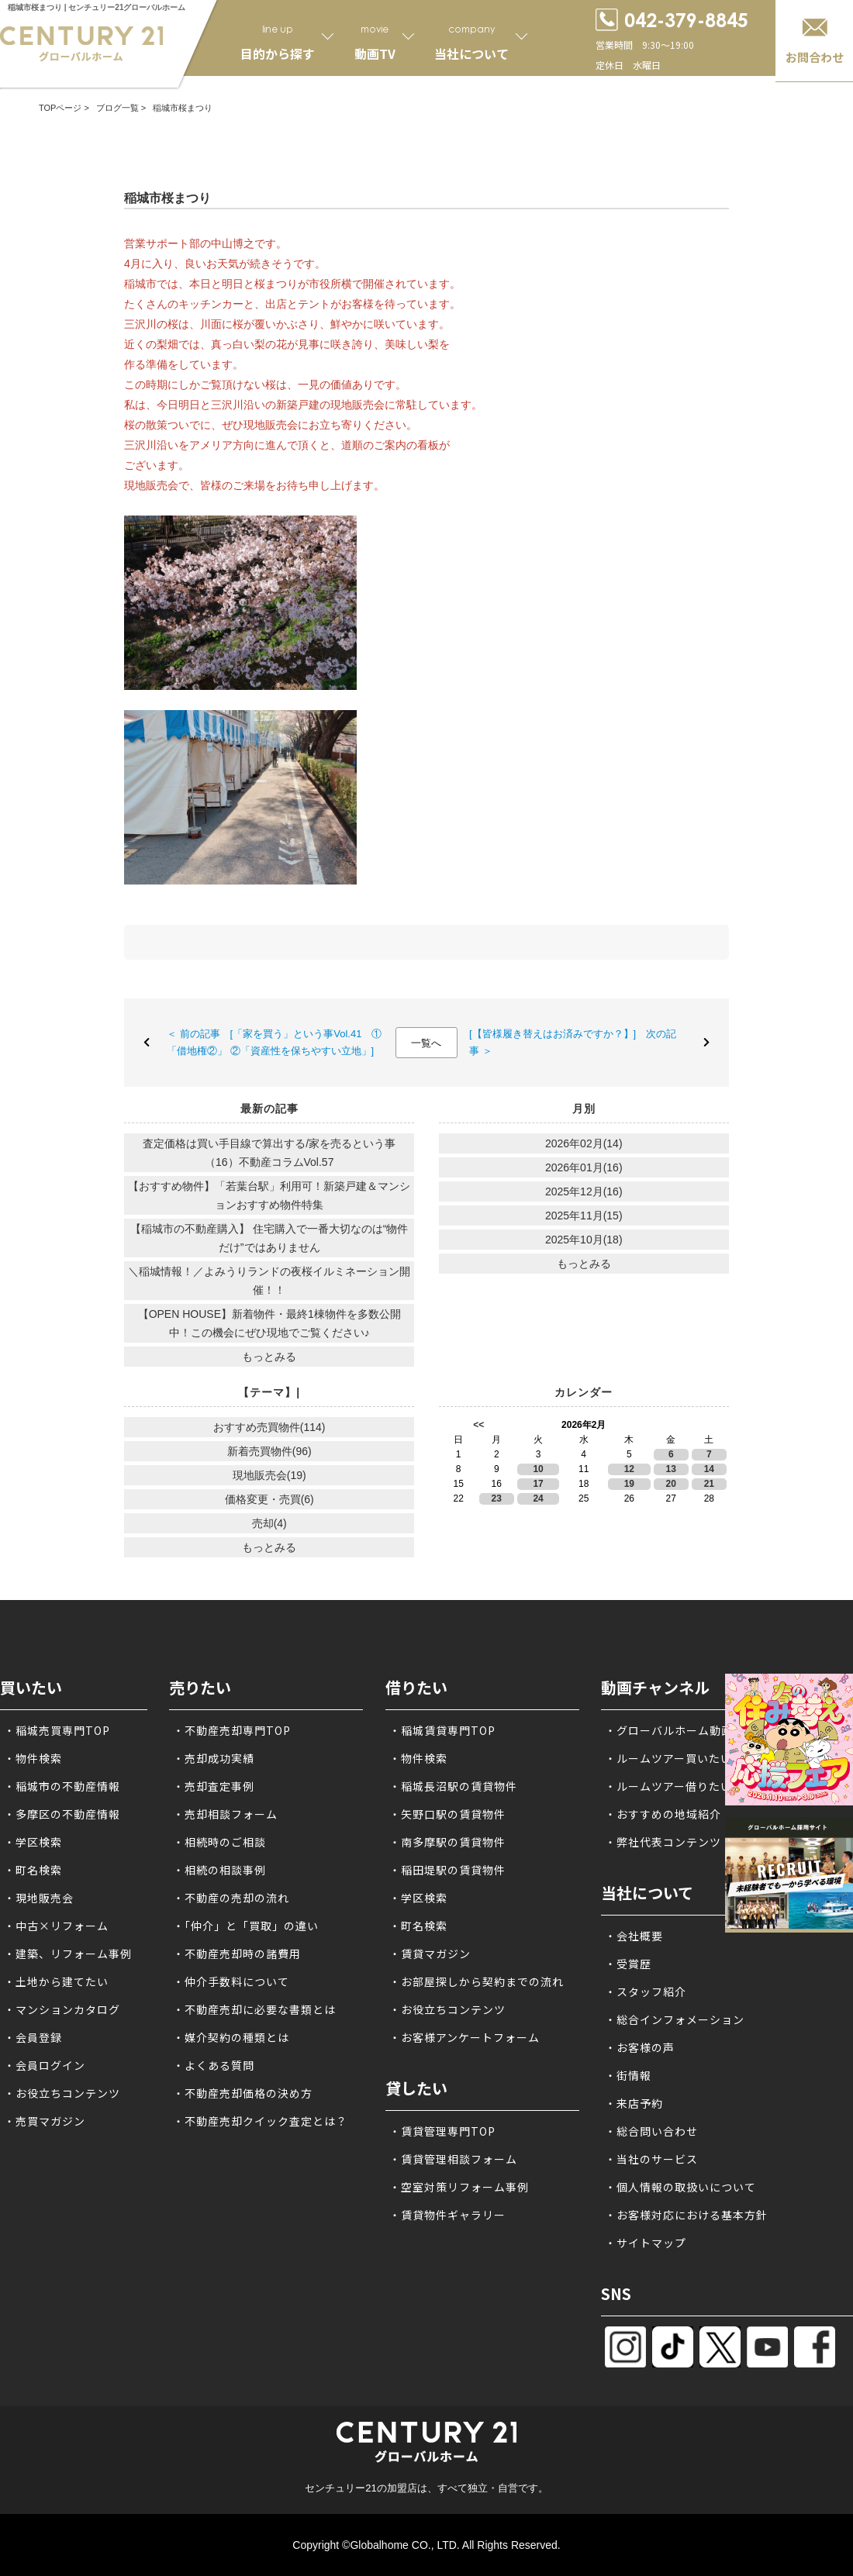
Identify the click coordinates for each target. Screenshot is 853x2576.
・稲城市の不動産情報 (62, 1786)
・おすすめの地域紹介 (663, 1814)
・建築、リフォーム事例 (68, 1953)
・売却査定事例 (213, 1786)
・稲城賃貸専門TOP (442, 1730)
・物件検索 (33, 1758)
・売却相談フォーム (225, 1814)
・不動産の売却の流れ (231, 1897)
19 (629, 1483)
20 (671, 1483)
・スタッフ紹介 (645, 1991)
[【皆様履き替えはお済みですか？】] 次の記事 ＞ (572, 1042)
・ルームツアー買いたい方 (674, 1758)
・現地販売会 (39, 1897)
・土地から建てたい (56, 1981)
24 (538, 1498)
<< (478, 1424)
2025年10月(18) (584, 1239)
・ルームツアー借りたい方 (674, 1786)
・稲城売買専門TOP (57, 1730)
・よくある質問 (213, 2065)
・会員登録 (33, 2037)
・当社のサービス (651, 2159)
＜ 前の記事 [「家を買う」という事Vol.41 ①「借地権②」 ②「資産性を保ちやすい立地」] (274, 1042)
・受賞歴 (628, 1963)
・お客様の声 (640, 2047)
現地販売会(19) (269, 1475)
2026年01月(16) (584, 1167)
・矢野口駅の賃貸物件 (447, 1814)
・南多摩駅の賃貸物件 (447, 1842)
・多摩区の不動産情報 (62, 1814)
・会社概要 (634, 1935)
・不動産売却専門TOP (232, 1730)
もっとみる (269, 1356)
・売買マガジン (44, 2121)
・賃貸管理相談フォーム (453, 2159)
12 (629, 1469)
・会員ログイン (44, 2065)
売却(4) (269, 1523)
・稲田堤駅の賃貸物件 (447, 1870)
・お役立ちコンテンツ (62, 2093)
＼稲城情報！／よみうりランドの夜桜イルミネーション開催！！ (269, 1280)
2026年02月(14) (584, 1143)
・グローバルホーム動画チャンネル (698, 1730)
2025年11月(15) (584, 1215)
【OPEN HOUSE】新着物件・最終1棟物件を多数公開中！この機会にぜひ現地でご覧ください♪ (269, 1323)
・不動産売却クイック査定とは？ (260, 2121)
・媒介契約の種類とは (231, 2037)
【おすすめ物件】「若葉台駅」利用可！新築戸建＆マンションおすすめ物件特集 (269, 1195)
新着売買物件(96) (269, 1451)
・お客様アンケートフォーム (464, 2037)
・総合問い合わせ (651, 2131)
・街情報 (628, 2075)
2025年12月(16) (584, 1191)
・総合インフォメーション (674, 2019)
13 (671, 1469)
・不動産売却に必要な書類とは (254, 2009)
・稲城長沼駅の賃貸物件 (453, 1786)
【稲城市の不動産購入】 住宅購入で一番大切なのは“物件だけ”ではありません (269, 1238)
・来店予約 (634, 2103)
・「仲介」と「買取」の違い (246, 1925)
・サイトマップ (645, 2242)
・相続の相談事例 (219, 1870)
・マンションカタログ (62, 2009)
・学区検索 (33, 1842)
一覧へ (426, 1043)
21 (709, 1483)
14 (709, 1469)
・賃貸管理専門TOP (442, 2131)
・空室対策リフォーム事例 (459, 2187)
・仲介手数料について (231, 1981)
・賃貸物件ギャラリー (447, 2215)
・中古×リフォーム (56, 1925)
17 (538, 1483)
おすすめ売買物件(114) (269, 1427)
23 (497, 1498)
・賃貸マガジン (430, 1953)
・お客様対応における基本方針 (686, 2215)
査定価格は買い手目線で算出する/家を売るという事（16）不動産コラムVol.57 (269, 1152)
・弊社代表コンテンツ (663, 1842)
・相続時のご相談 (219, 1842)
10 (538, 1469)
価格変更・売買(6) (269, 1499)
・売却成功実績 (213, 1758)
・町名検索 (33, 1870)
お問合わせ (815, 57)
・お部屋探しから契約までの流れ (476, 1981)
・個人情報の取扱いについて (680, 2187)
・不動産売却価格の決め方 (243, 2093)
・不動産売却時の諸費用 (237, 1953)
